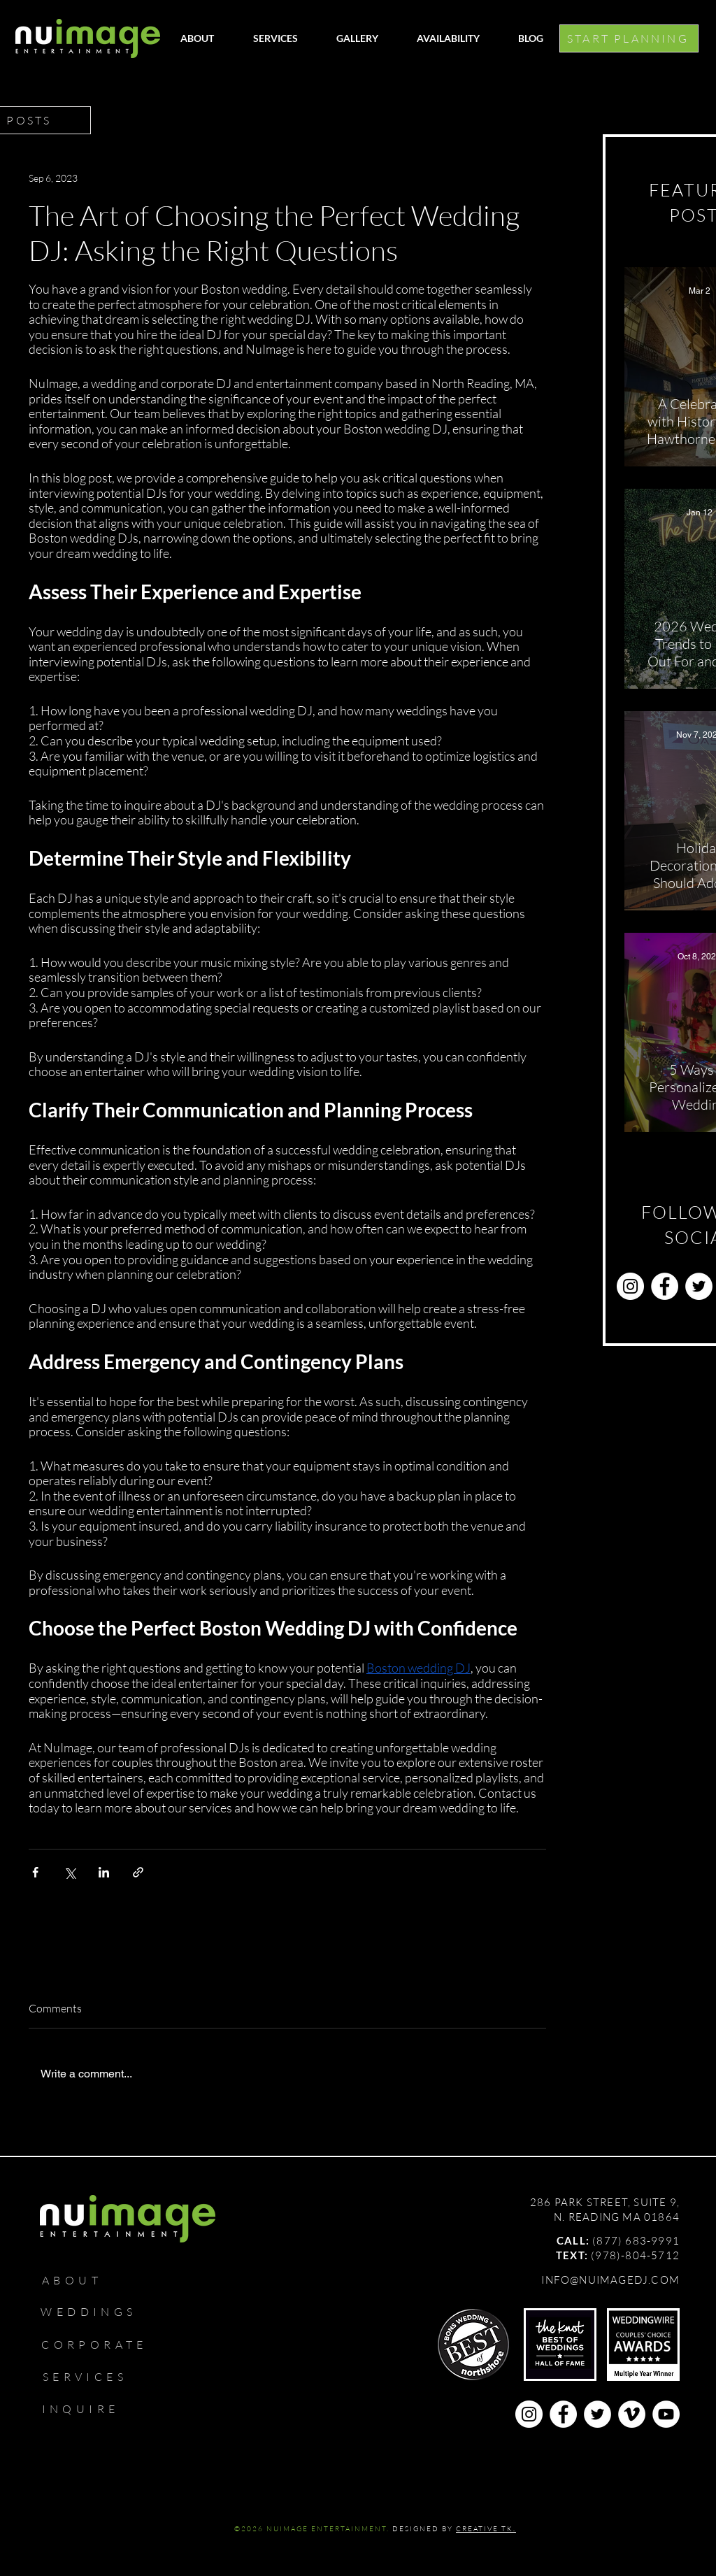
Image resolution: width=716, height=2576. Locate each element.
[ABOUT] (78, 2280)
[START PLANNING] (629, 38)
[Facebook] (664, 1286)
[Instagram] (630, 1286)
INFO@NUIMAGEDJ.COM (610, 2280)
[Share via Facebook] (35, 1872)
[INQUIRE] (87, 2409)
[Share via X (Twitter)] (69, 1872)
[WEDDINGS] (95, 2312)
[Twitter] (699, 1286)
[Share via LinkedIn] (103, 1872)
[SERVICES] (91, 2377)
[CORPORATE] (101, 2345)
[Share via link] (138, 1872)
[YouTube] (666, 2414)
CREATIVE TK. (486, 2528)
